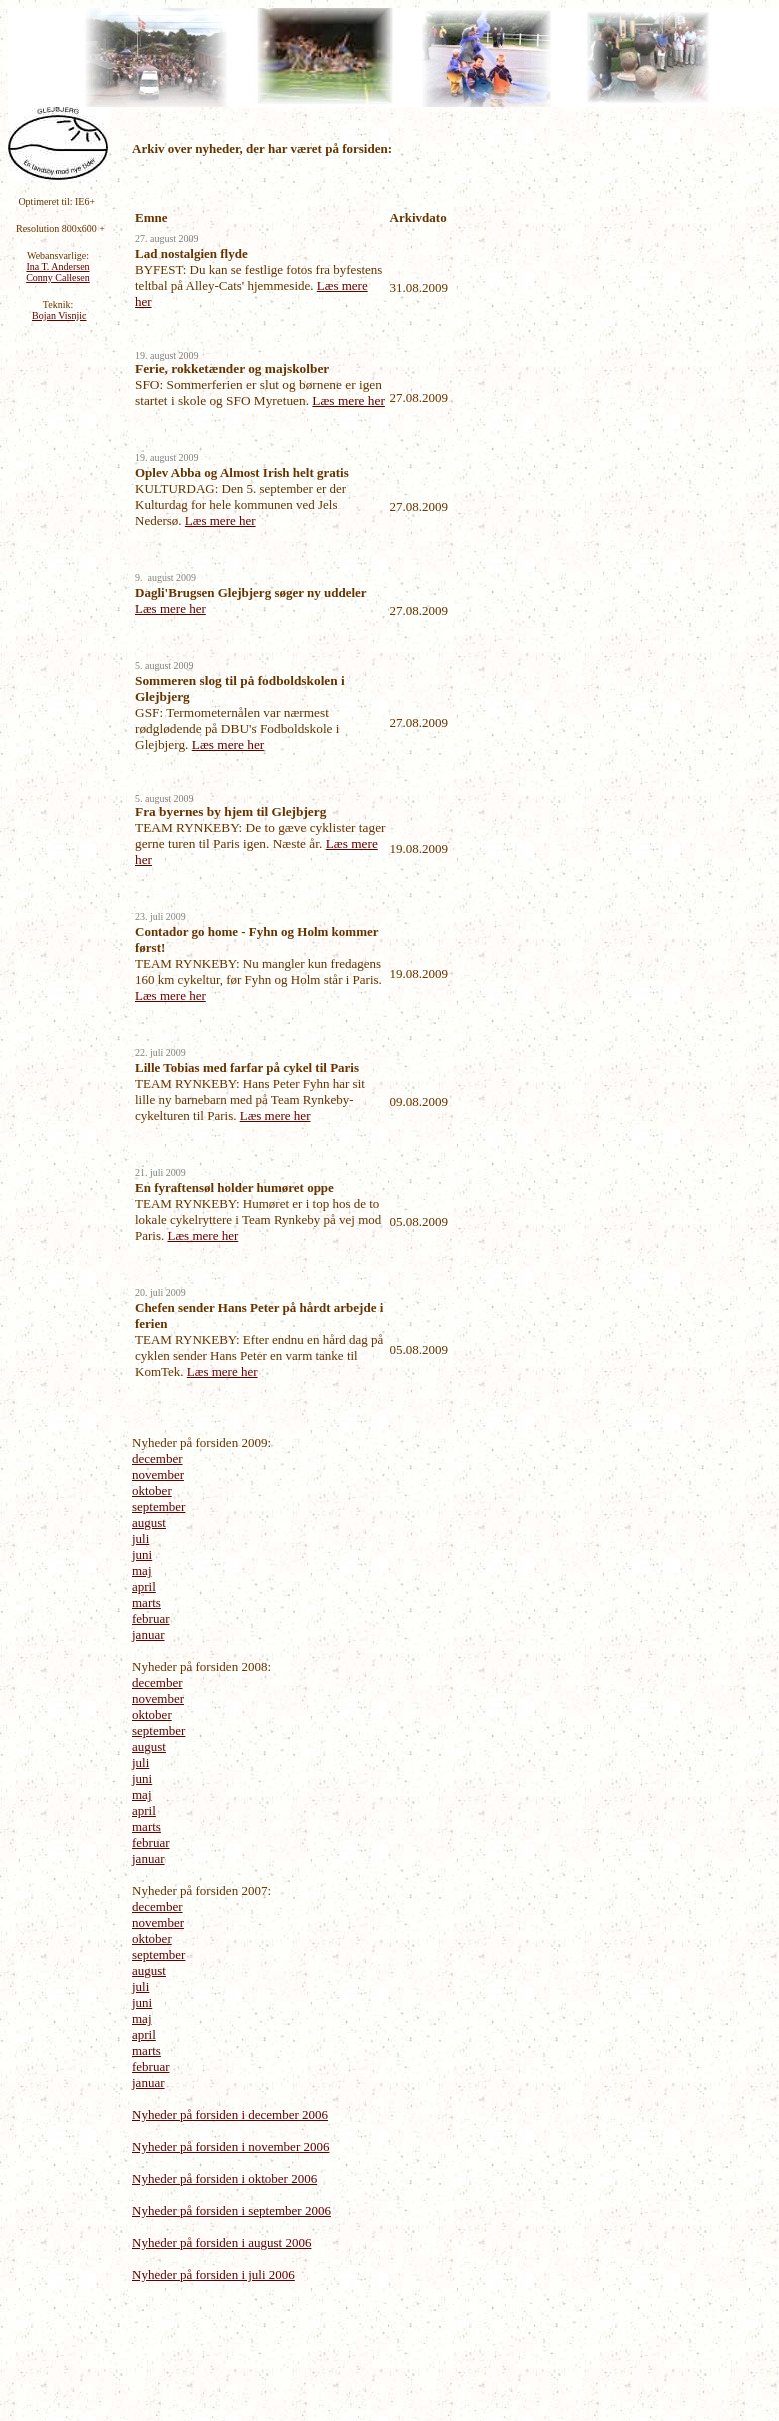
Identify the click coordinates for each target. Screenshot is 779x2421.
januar (148, 1634)
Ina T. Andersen (57, 266)
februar (151, 1618)
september (158, 1506)
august (149, 1522)
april (144, 1586)
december (157, 1458)
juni (142, 1554)
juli (140, 1538)
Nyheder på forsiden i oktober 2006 (224, 2178)
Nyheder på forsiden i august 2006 (221, 2242)
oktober (152, 1490)
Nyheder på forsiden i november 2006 (230, 2146)
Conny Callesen (58, 277)
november (158, 1474)
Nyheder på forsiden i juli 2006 (213, 2274)
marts (146, 1602)
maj (142, 1570)
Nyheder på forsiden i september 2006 (231, 2210)
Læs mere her (348, 400)
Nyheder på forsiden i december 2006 (230, 2114)
